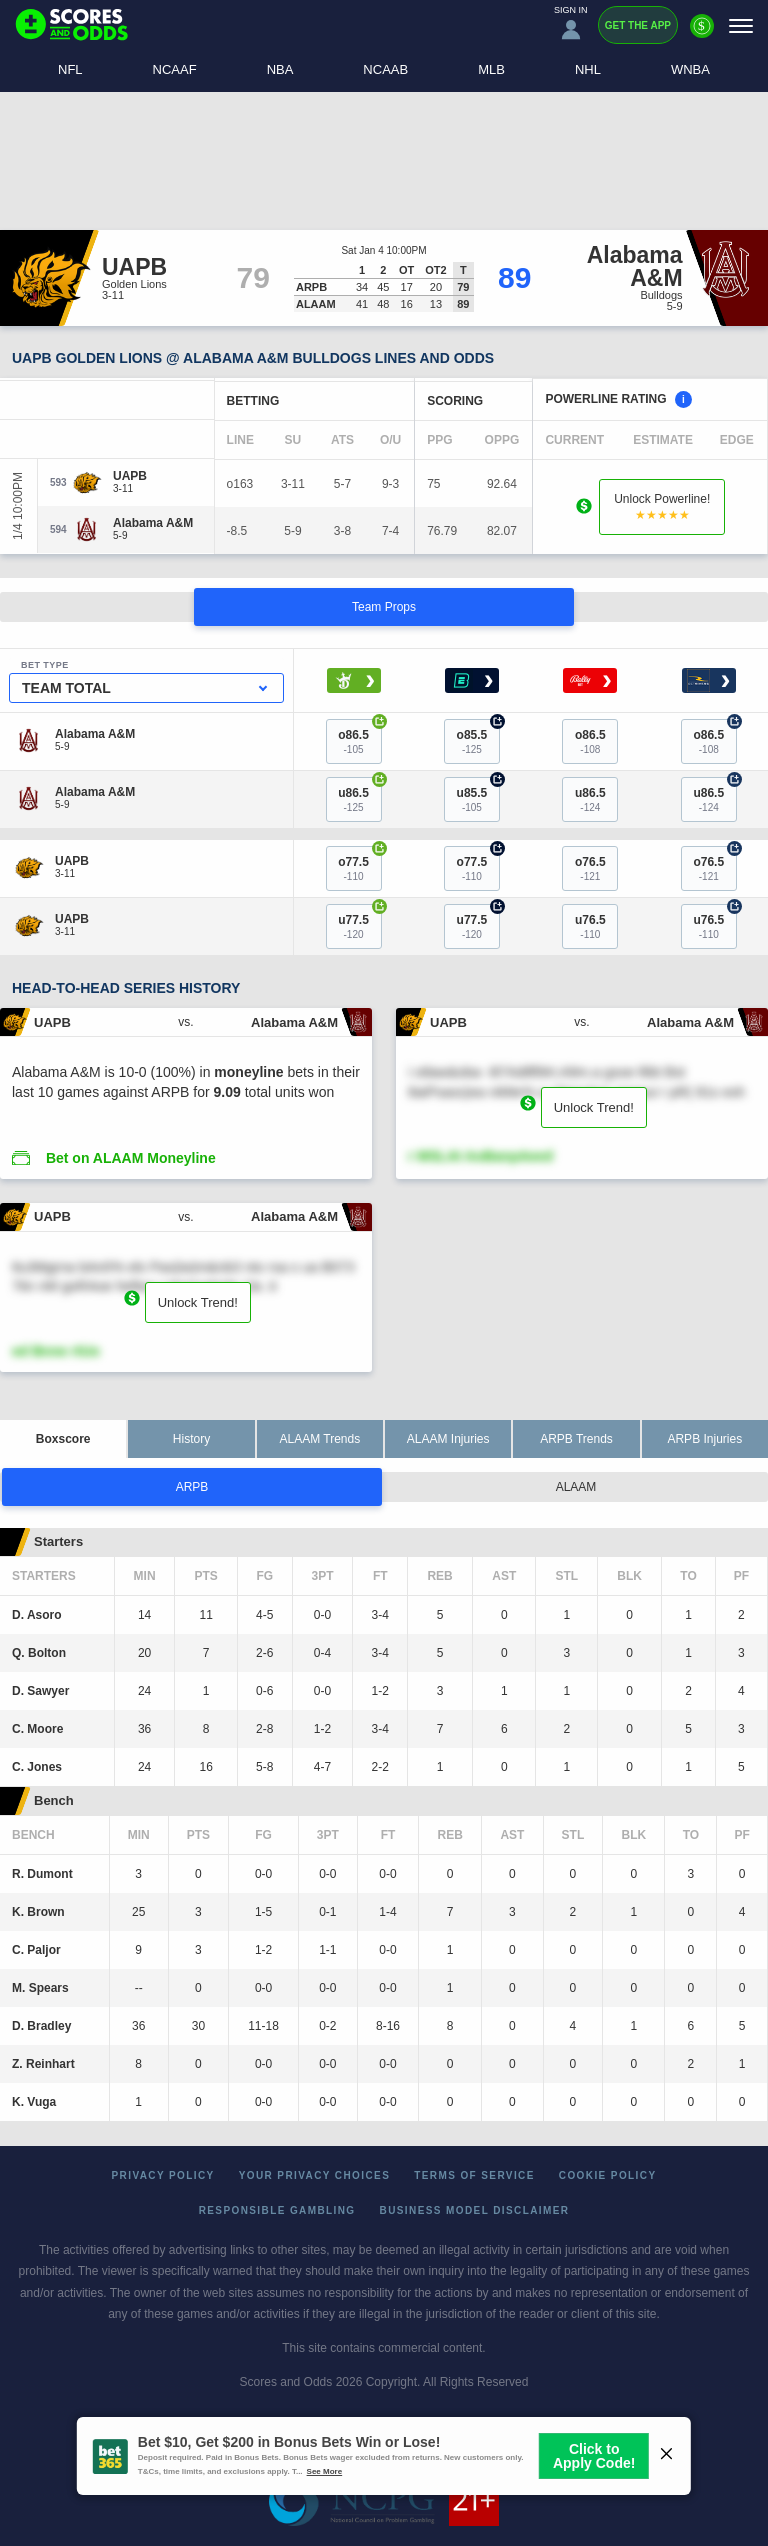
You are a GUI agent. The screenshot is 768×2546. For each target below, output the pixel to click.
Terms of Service (474, 2175)
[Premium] (702, 34)
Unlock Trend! (594, 1107)
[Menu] (741, 25)
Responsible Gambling (277, 2210)
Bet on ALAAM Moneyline (131, 1158)
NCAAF (175, 69)
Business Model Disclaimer (475, 2210)
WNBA (690, 69)
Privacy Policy (163, 2175)
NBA (280, 69)
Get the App (638, 25)
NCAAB (385, 69)
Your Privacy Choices (315, 2175)
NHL (588, 69)
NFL (70, 69)
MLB (491, 69)
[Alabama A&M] (153, 523)
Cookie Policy (608, 2175)
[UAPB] (130, 476)
